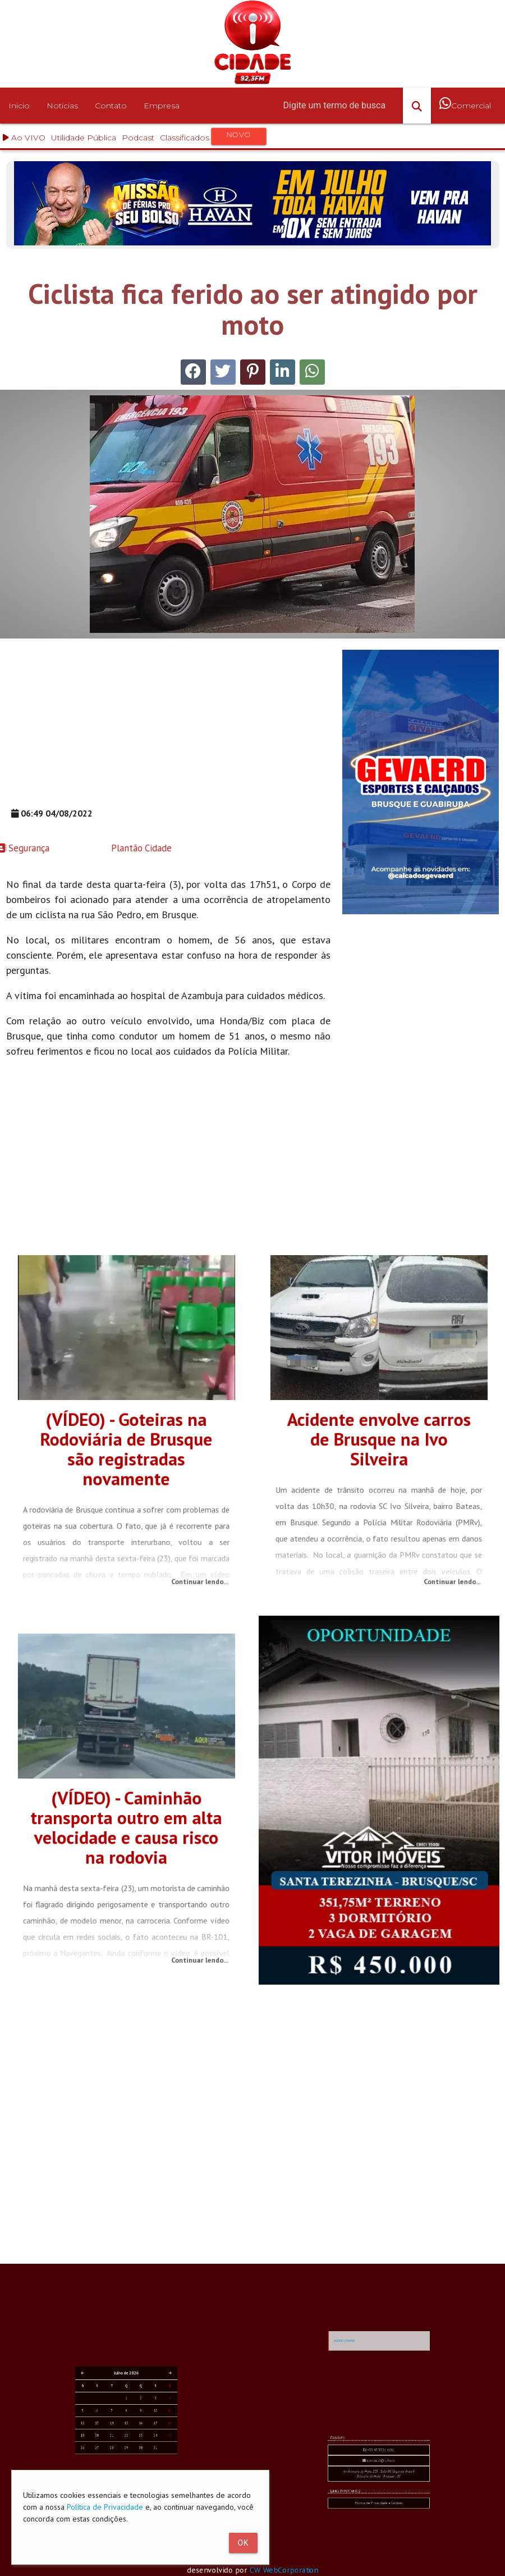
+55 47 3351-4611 (379, 2503)
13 (119, 2453)
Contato (111, 106)
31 (134, 2459)
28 (122, 2459)
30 (130, 2459)
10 (134, 2450)
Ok (243, 2542)
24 (134, 2456)
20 (119, 2456)
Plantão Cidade (65, 848)
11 (137, 2450)
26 (115, 2459)
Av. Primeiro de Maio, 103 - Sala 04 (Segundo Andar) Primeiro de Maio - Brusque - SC (379, 2510)
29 (126, 2459)
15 (126, 2453)
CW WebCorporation (289, 2570)
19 (115, 2456)
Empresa (162, 106)
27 (119, 2459)
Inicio (19, 106)
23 (130, 2456)
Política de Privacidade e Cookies (379, 2517)
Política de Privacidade (105, 2507)
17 (134, 2453)
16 (130, 2453)
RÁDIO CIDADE (370, 2380)
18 (137, 2453)
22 (126, 2456)
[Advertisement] (168, 728)
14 (122, 2453)
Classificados (213, 136)
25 (137, 2456)
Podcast (138, 138)
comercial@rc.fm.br (379, 2506)
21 (122, 2456)
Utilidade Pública (83, 138)
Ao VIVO (24, 138)
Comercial (465, 112)
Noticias (62, 106)
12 (115, 2453)
